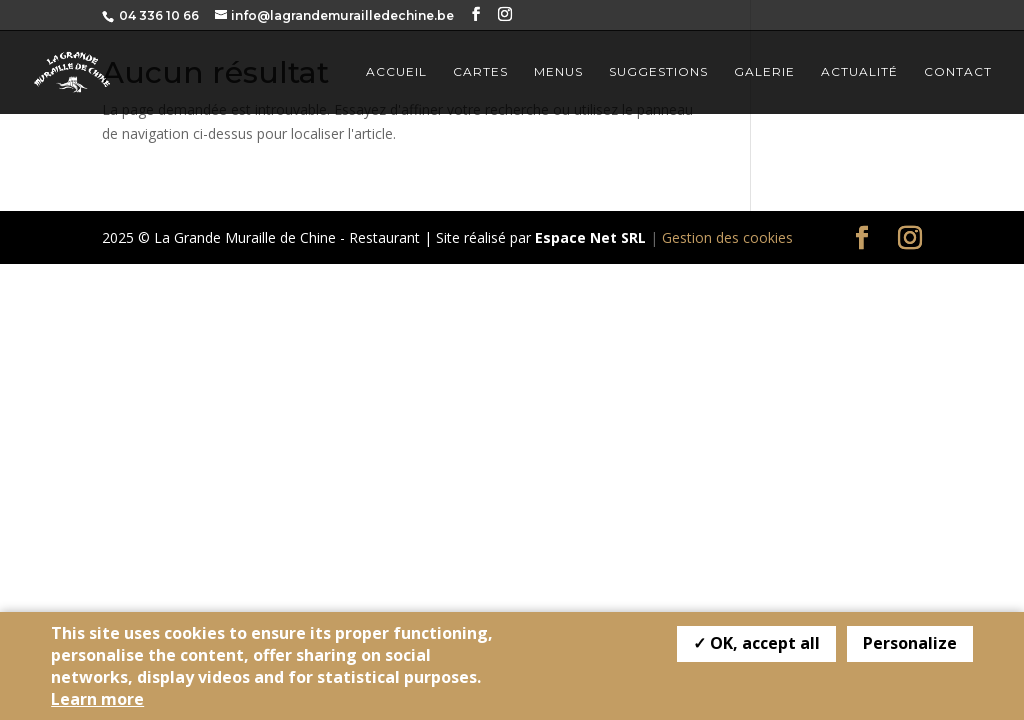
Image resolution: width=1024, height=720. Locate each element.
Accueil (396, 72)
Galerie (764, 72)
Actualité (859, 72)
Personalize (910, 643)
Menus (558, 72)
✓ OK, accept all (756, 643)
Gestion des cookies (727, 237)
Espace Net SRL (590, 237)
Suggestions (658, 72)
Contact (958, 72)
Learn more (97, 699)
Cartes (480, 72)
